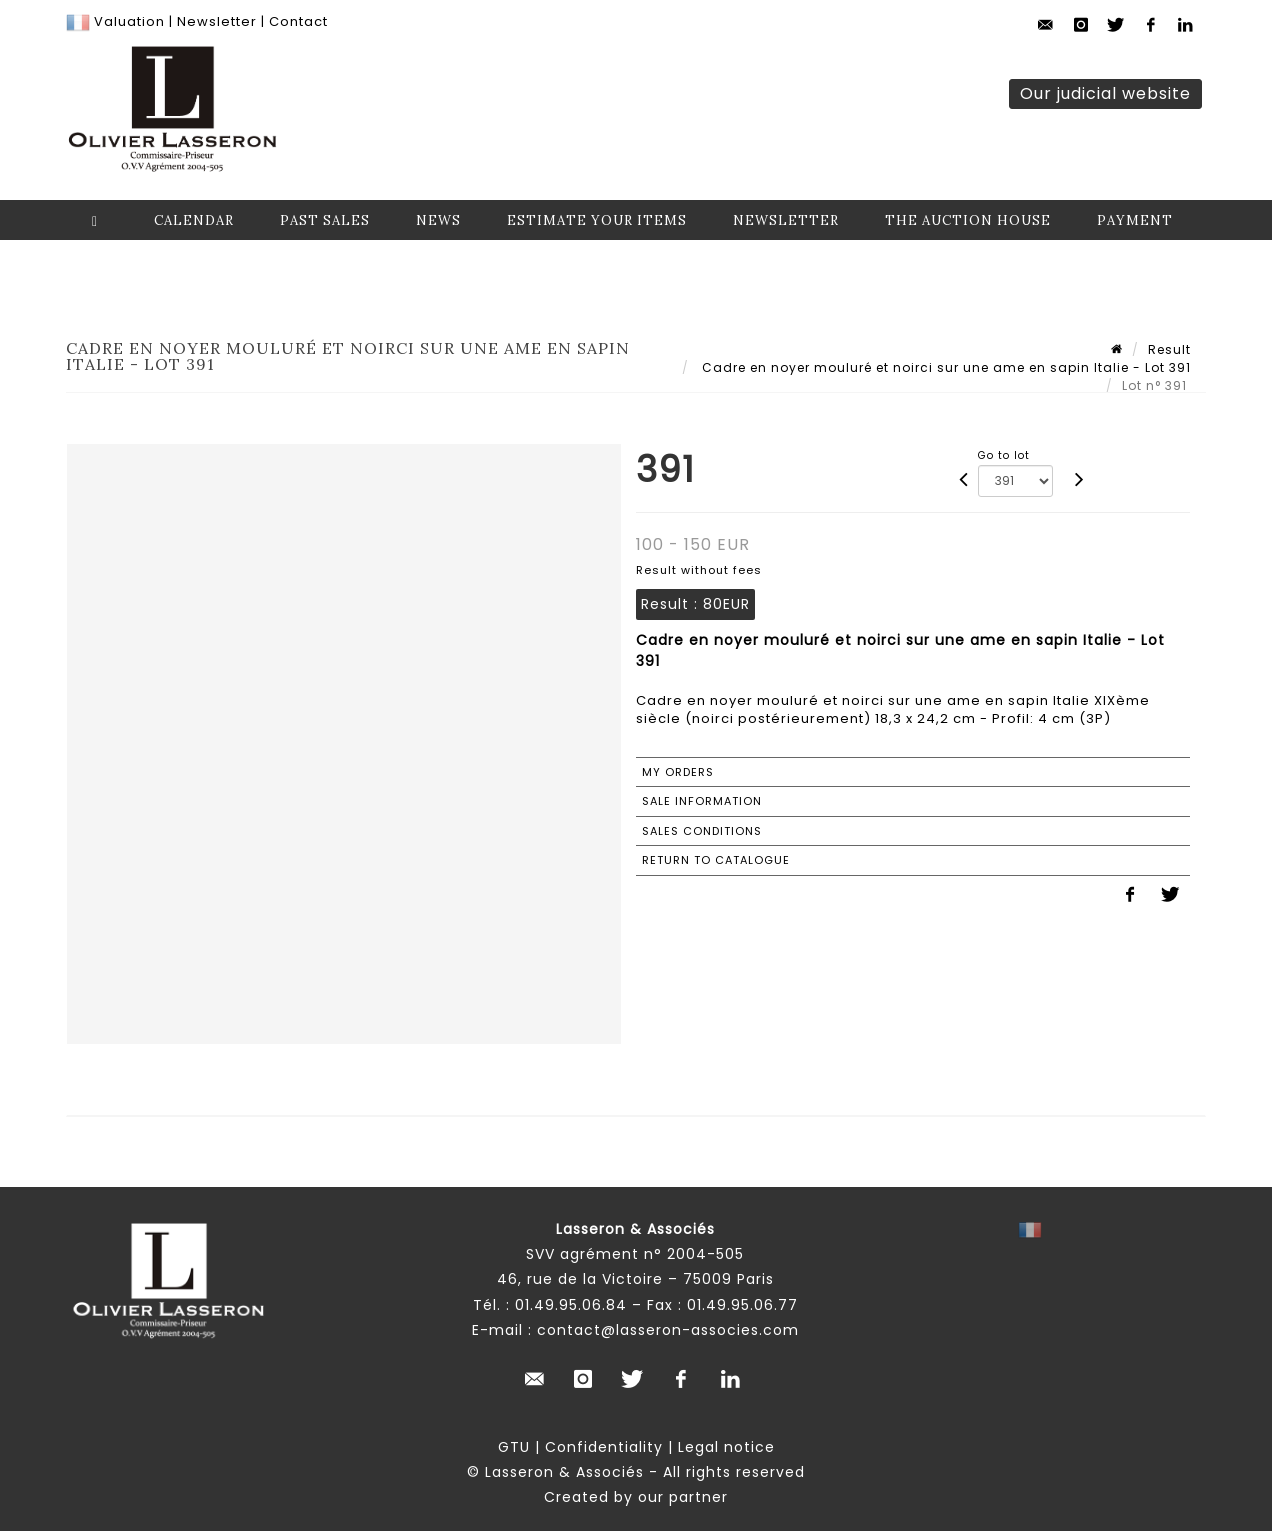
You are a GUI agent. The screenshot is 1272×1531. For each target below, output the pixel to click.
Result (1169, 349)
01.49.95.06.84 (571, 1305)
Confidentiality (604, 1447)
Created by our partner (636, 1497)
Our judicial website (1105, 93)
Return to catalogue (716, 860)
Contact (298, 21)
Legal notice (726, 1447)
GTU (514, 1447)
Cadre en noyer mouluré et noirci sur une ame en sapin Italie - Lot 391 (944, 367)
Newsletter (215, 21)
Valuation (129, 21)
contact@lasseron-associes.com (668, 1330)
